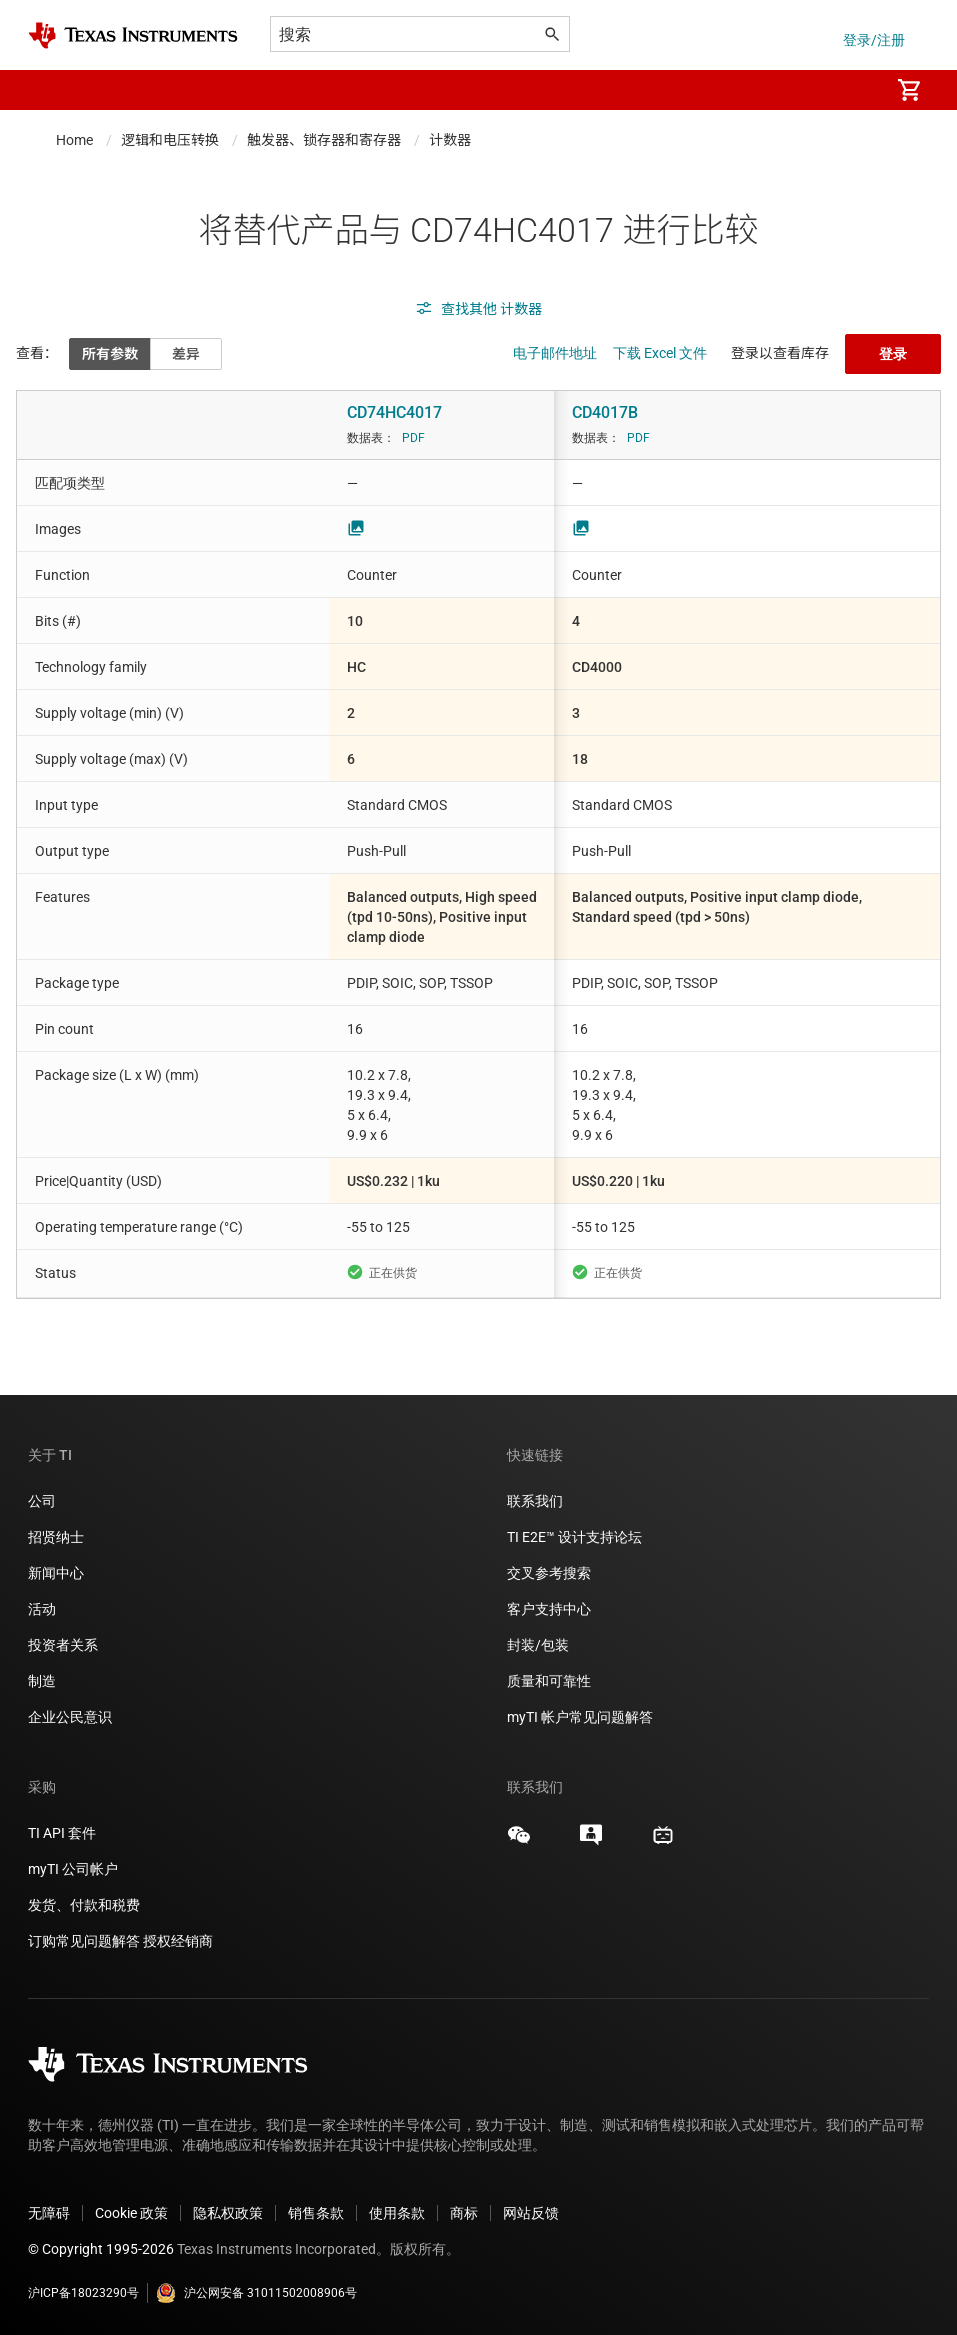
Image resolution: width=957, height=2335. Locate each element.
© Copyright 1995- (101, 2249)
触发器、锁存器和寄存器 (324, 140)
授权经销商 (178, 1941)
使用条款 (397, 2213)
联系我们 (535, 1501)
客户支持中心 (549, 1609)
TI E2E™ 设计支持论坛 (574, 1537)
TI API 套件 (62, 1833)
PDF (413, 438)
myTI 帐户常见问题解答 (580, 1717)
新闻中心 (56, 1573)
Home (74, 140)
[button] (48, 90)
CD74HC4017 (394, 412)
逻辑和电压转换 (170, 140)
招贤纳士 (56, 1537)
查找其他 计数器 (478, 309)
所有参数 (110, 354)
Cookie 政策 (131, 2213)
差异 (186, 354)
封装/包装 (538, 1645)
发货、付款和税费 (84, 1905)
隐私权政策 (228, 2213)
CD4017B (605, 412)
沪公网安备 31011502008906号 (256, 2293)
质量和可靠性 (550, 1681)
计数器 (450, 140)
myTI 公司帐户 (73, 1869)
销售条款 (316, 2213)
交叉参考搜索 (549, 1573)
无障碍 (49, 2213)
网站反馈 (531, 2213)
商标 (464, 2213)
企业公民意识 (70, 1717)
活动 (42, 1609)
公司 (42, 1501)
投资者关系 (63, 1645)
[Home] (133, 35)
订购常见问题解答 (84, 1941)
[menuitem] (853, 90)
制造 (42, 1681)
